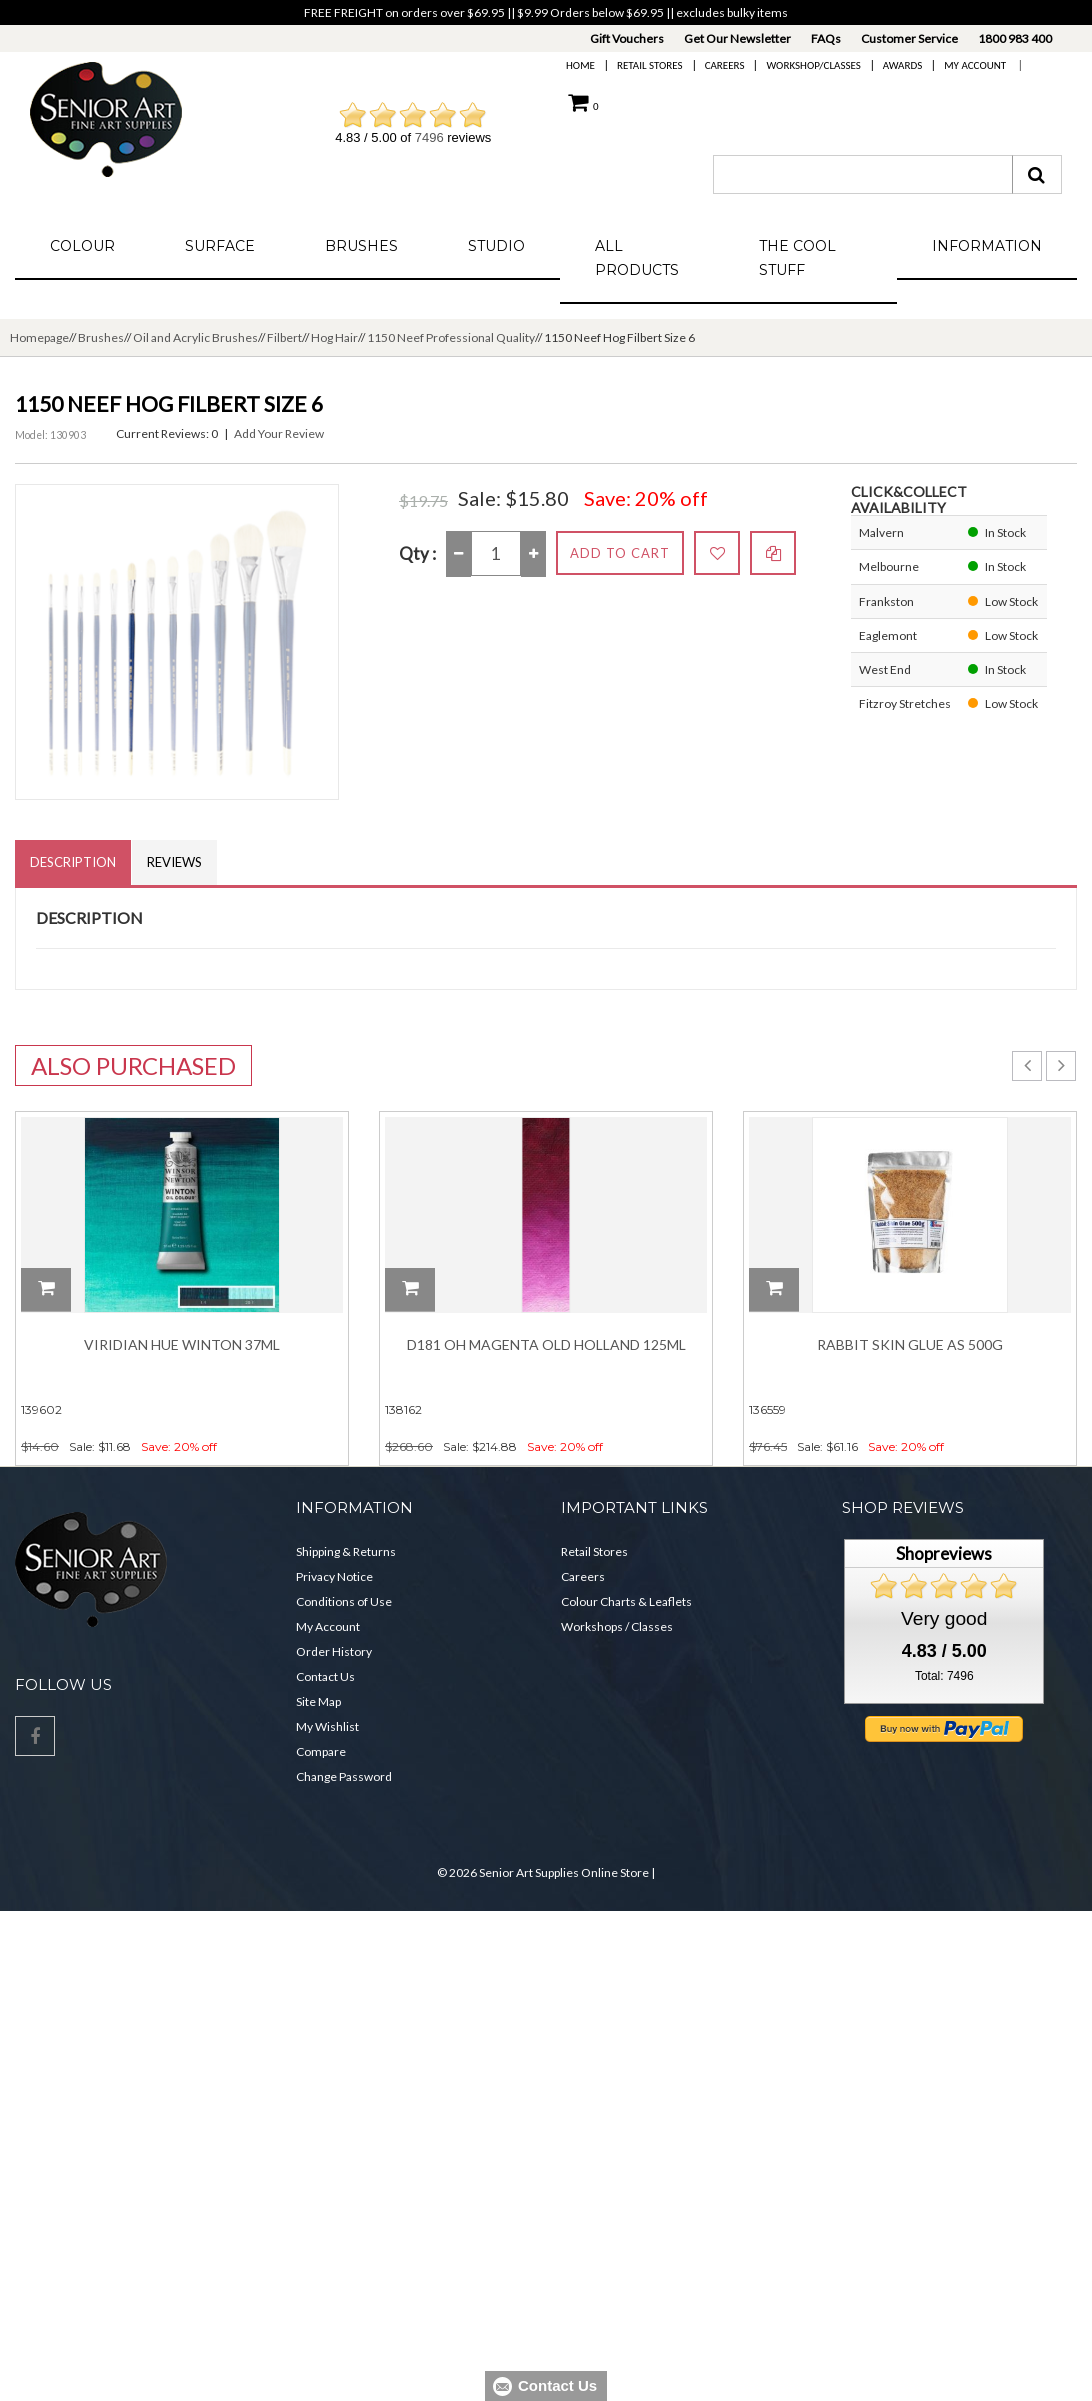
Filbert (284, 337)
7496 (429, 137)
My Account (975, 65)
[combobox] (863, 174)
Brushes (361, 246)
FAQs (826, 38)
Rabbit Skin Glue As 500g (910, 1344)
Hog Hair (334, 337)
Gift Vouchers (627, 38)
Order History (334, 1668)
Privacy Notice (334, 1593)
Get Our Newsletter (737, 38)
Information (987, 246)
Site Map (318, 1718)
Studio (496, 246)
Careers (725, 65)
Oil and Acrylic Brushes (195, 337)
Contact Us (325, 1693)
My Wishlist (327, 1743)
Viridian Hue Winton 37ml (182, 1344)
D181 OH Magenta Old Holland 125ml (546, 1344)
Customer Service (909, 38)
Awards (902, 65)
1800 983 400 (1015, 38)
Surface (220, 246)
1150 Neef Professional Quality (451, 337)
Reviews (174, 862)
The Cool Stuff (797, 258)
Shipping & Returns (346, 1568)
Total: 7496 (944, 1693)
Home (580, 65)
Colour (82, 246)
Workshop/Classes (813, 65)
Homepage (39, 337)
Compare (321, 1768)
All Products (637, 258)
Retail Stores (650, 65)
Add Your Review (279, 433)
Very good (944, 1635)
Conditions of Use (344, 1618)
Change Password (344, 1793)
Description (73, 862)
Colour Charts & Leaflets (626, 1618)
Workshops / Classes (617, 1643)
